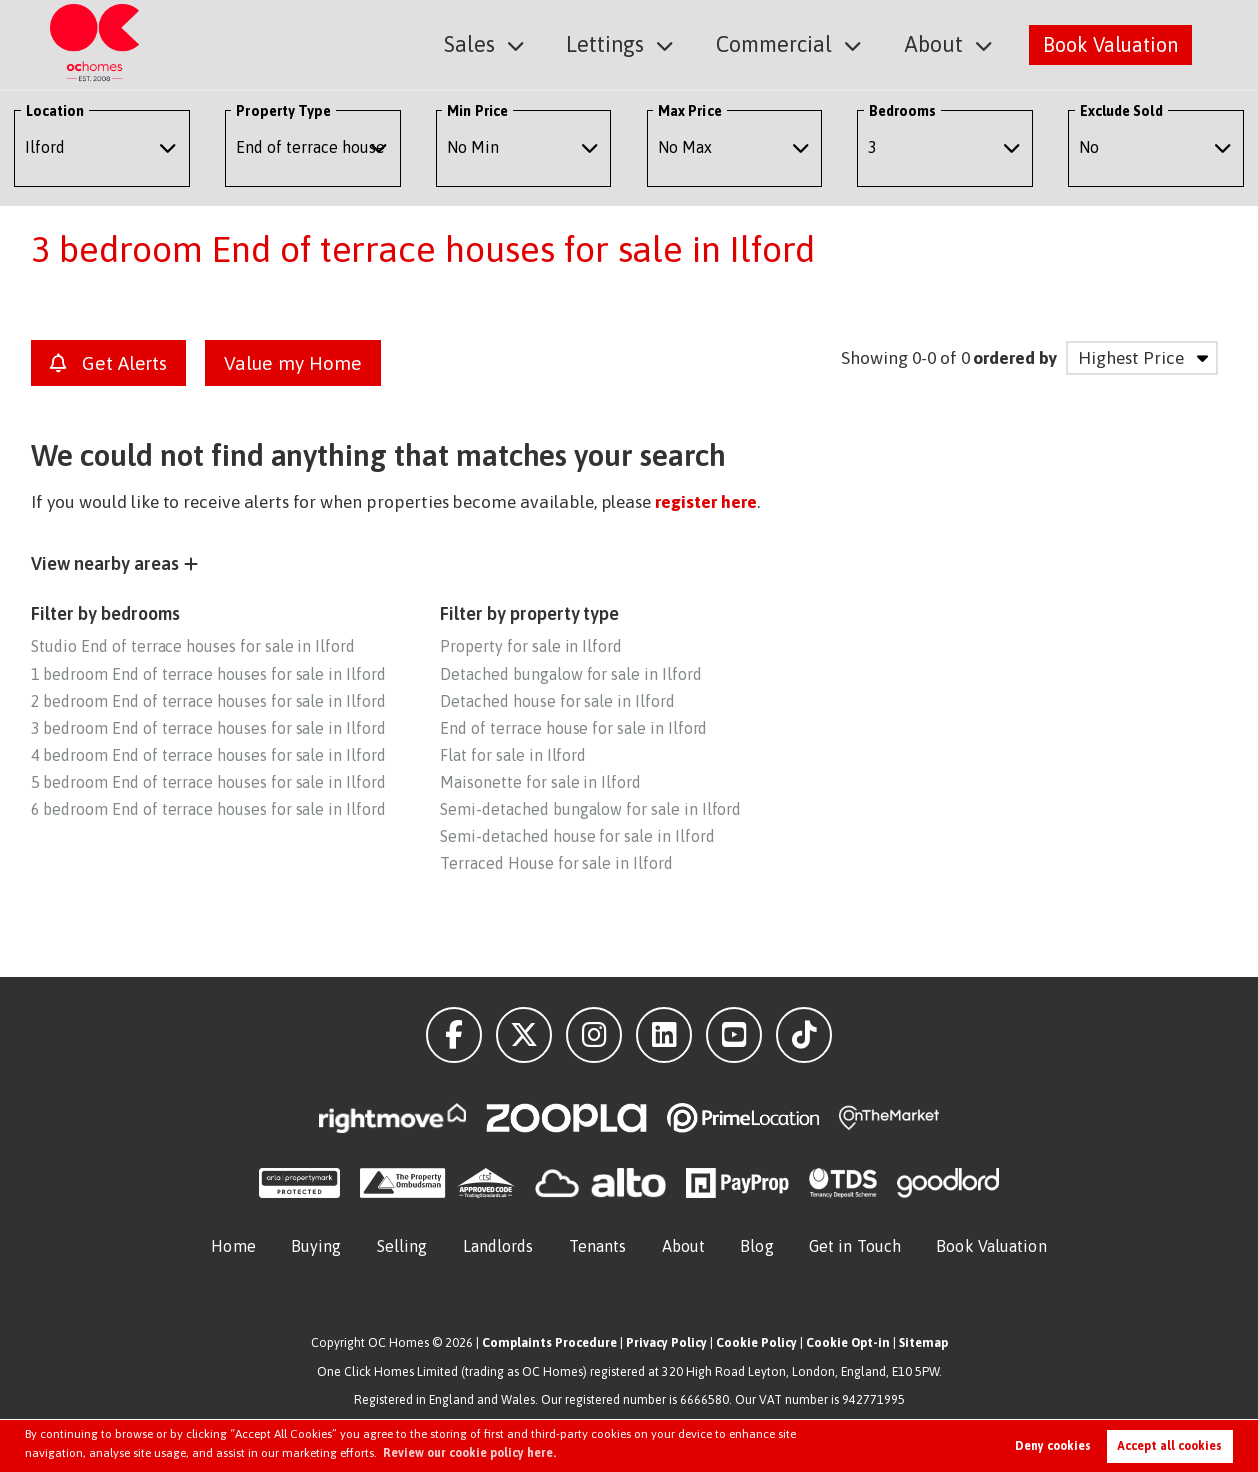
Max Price (690, 111)
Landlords (498, 1246)
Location (55, 111)
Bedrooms (903, 111)
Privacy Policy (666, 1342)
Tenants (598, 1246)
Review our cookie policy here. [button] (469, 1453)
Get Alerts (108, 363)
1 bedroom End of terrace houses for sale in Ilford (208, 674)
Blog (756, 1246)
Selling (402, 1246)
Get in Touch (855, 1246)
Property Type (283, 111)
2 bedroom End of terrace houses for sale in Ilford (208, 701)
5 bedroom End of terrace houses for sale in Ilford (208, 782)
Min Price (477, 111)
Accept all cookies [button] (1169, 1446)
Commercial (783, 43)
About (936, 43)
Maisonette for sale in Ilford (540, 782)
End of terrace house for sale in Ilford (573, 728)
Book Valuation (1110, 43)
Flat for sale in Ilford (513, 755)
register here (705, 502)
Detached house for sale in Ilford (557, 701)
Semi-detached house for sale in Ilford (577, 836)
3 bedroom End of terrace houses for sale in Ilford (208, 728)
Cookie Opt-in (848, 1342)
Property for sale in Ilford (531, 646)
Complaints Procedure (549, 1342)
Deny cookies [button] (1053, 1446)
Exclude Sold (1121, 111)
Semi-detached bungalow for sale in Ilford (590, 809)
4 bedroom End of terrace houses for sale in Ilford (208, 755)
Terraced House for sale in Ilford (556, 863)
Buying (316, 1246)
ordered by (1014, 358)
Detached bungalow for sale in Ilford (570, 674)
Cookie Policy (756, 1342)
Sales (490, 43)
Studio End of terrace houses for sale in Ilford (193, 646)
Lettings (621, 43)
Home (233, 1246)
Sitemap (923, 1342)
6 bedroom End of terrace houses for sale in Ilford (208, 809)
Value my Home (292, 363)
